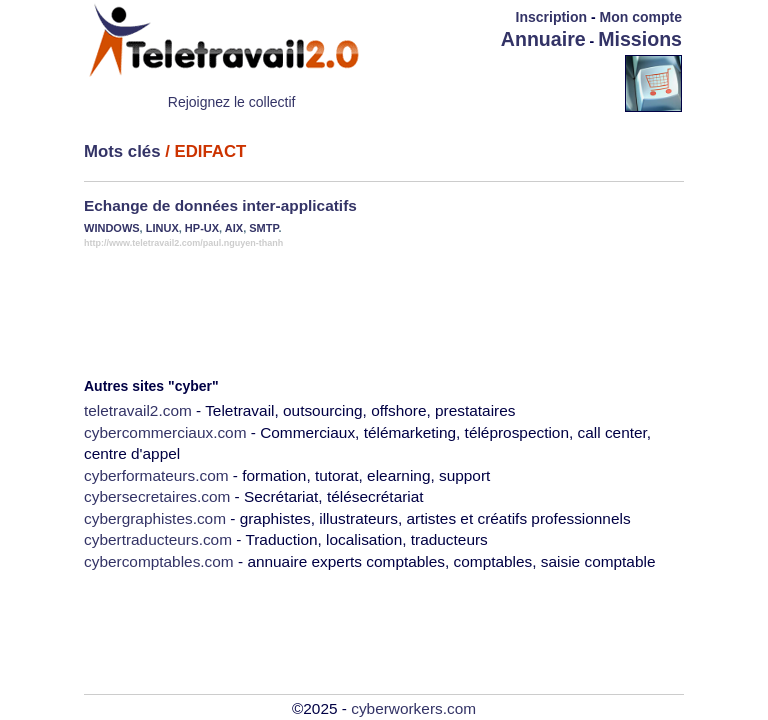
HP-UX (202, 228)
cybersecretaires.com (157, 496)
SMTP (263, 228)
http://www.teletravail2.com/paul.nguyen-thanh (183, 243)
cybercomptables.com (159, 561)
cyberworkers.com (413, 708)
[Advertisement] (508, 82)
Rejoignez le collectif (232, 102)
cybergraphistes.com (155, 518)
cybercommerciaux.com (165, 432)
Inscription (552, 17)
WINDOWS (112, 228)
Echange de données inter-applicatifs (220, 205)
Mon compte (641, 17)
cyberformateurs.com (156, 475)
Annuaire (543, 39)
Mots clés (122, 151)
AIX (234, 228)
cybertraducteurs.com (158, 539)
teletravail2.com (138, 410)
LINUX (162, 228)
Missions (640, 39)
